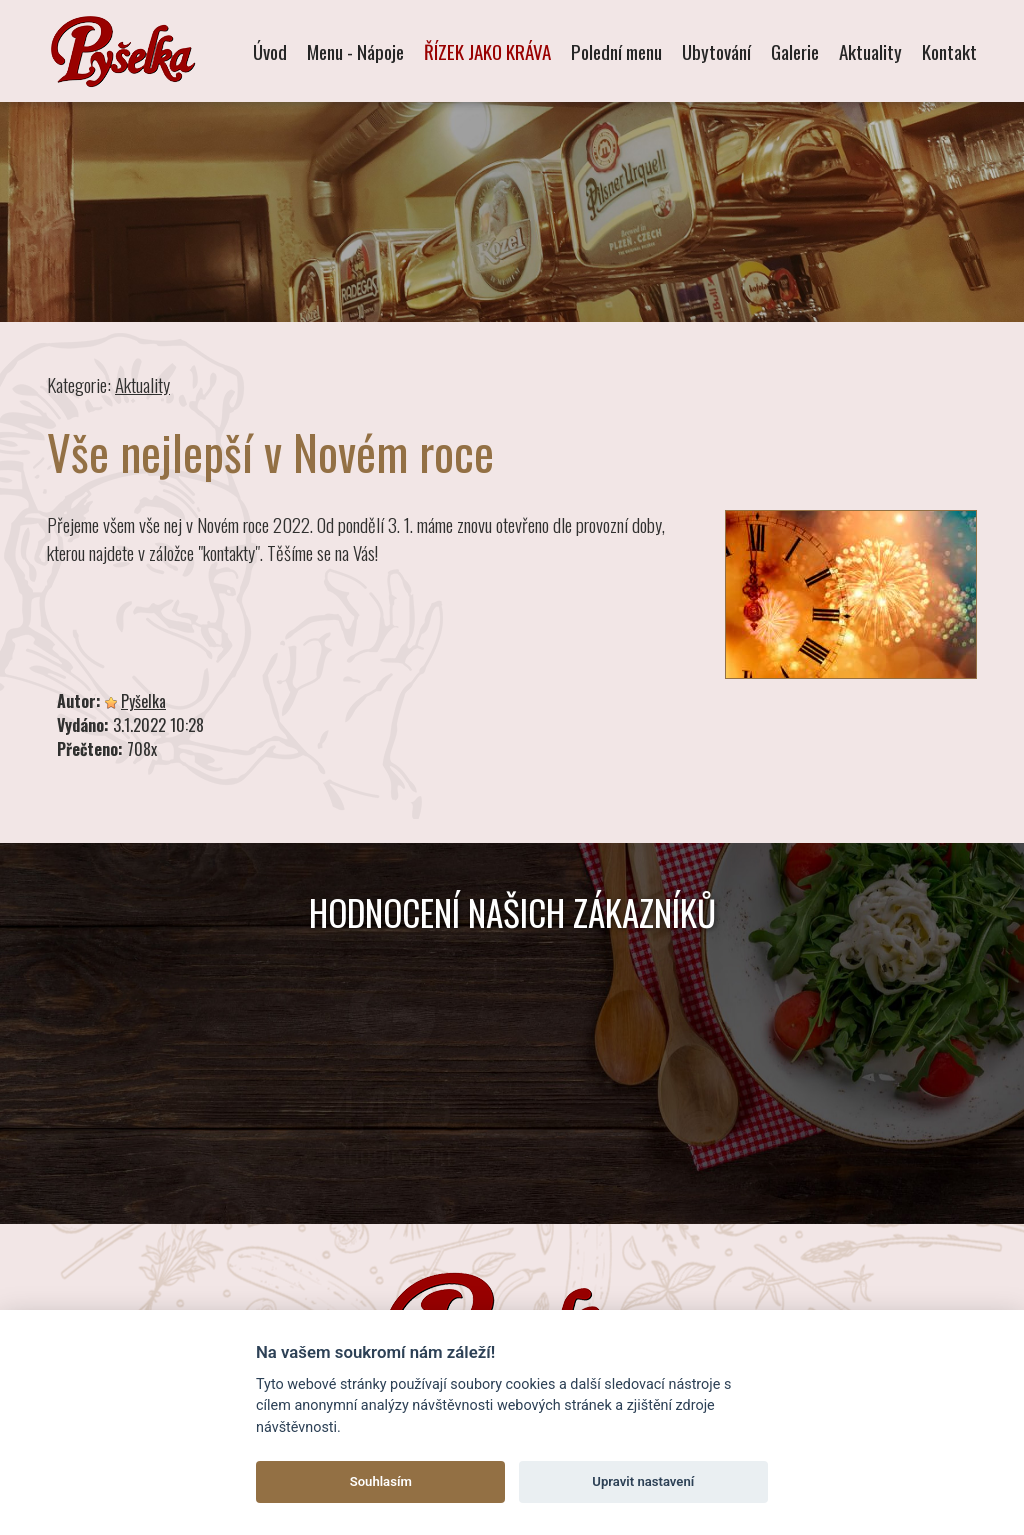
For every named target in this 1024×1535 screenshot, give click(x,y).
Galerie (795, 51)
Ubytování (716, 51)
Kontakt (949, 51)
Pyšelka (143, 701)
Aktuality (870, 51)
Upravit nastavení (643, 1481)
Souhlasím (381, 1481)
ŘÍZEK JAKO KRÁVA (487, 51)
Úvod (270, 51)
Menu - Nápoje (355, 51)
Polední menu (616, 51)
